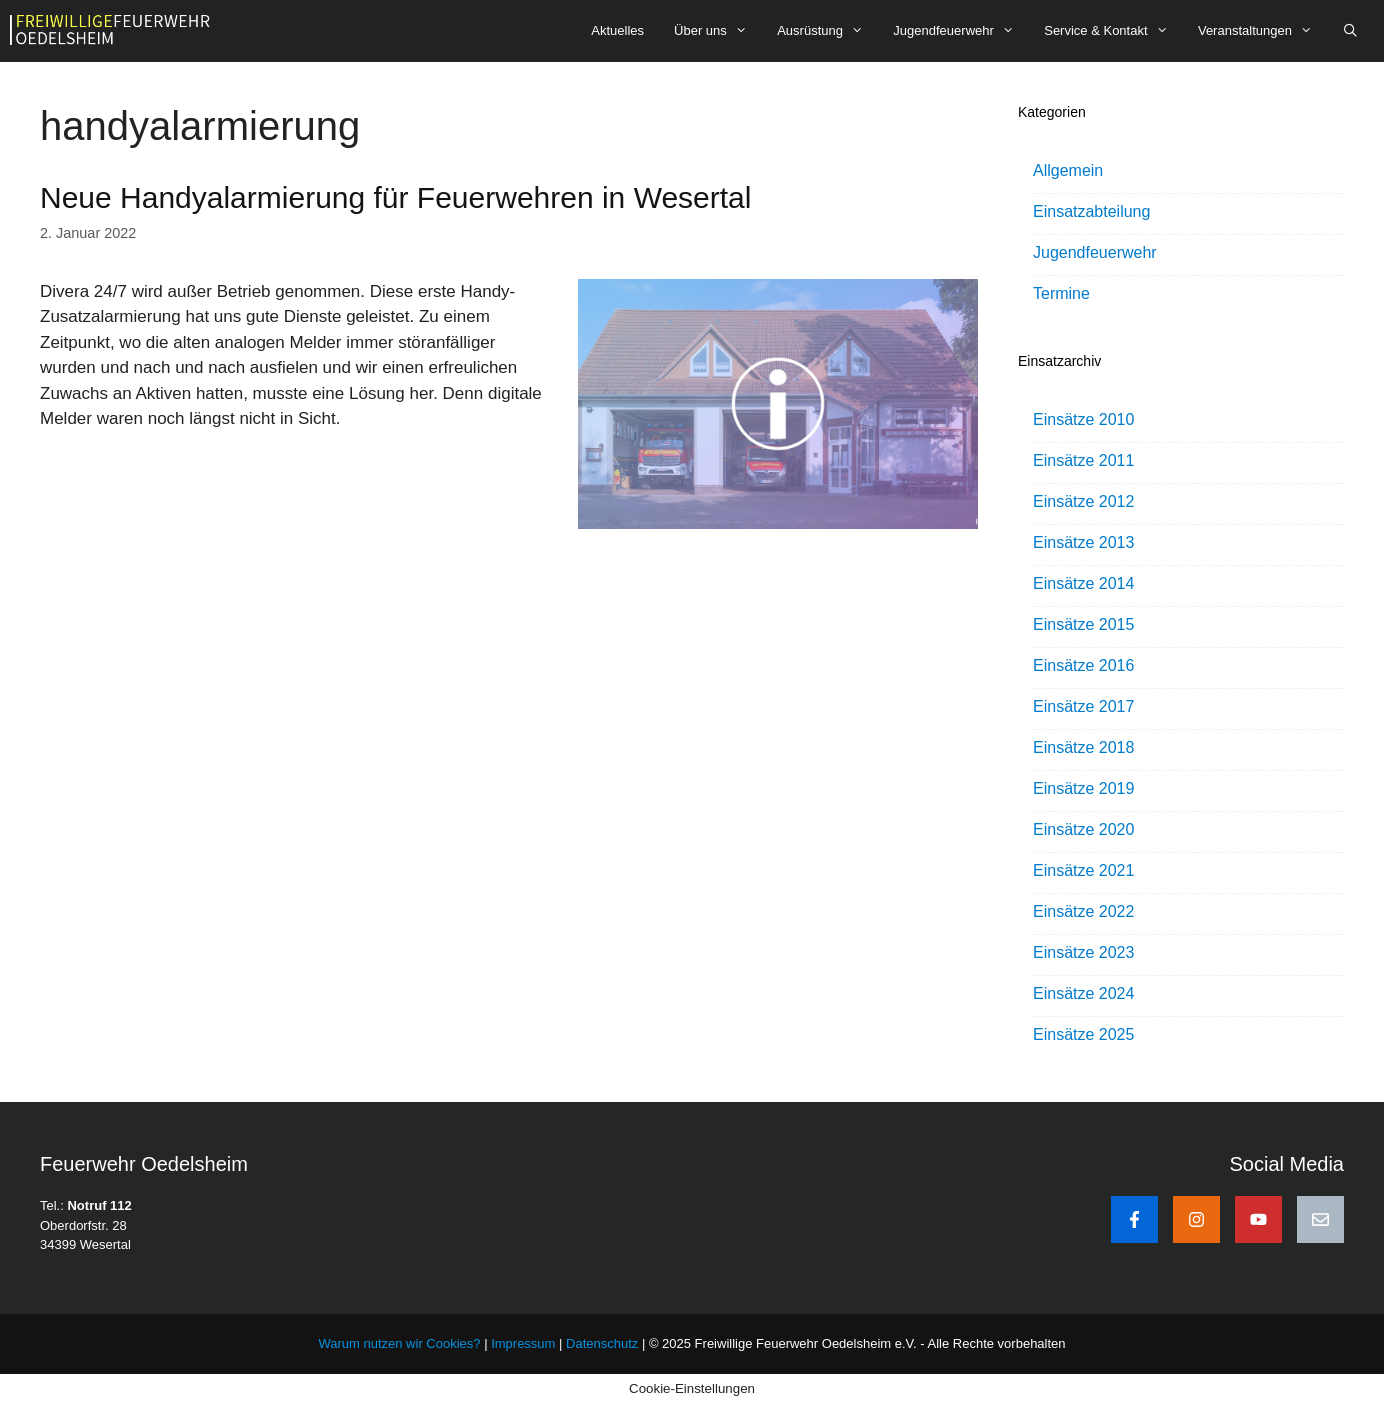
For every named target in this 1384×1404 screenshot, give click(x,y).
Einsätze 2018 (1083, 747)
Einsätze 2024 (1083, 993)
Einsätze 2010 (1083, 419)
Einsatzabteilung (1091, 211)
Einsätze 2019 (1083, 788)
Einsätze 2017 (1083, 706)
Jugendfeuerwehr (961, 31)
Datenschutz (602, 1343)
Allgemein (1068, 170)
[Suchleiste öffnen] (1350, 31)
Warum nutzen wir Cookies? (399, 1343)
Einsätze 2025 (1083, 1034)
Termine (1061, 293)
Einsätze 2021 (1083, 870)
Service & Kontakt (1113, 31)
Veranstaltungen (1262, 31)
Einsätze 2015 (1083, 624)
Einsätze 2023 (1083, 952)
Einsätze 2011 (1083, 460)
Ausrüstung (827, 31)
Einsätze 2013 (1083, 542)
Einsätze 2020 (1083, 829)
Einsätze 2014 (1083, 583)
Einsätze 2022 (1083, 911)
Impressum (525, 1343)
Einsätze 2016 (1083, 665)
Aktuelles (617, 30)
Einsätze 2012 (1083, 501)
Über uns (718, 31)
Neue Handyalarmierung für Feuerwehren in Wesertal (395, 197)
